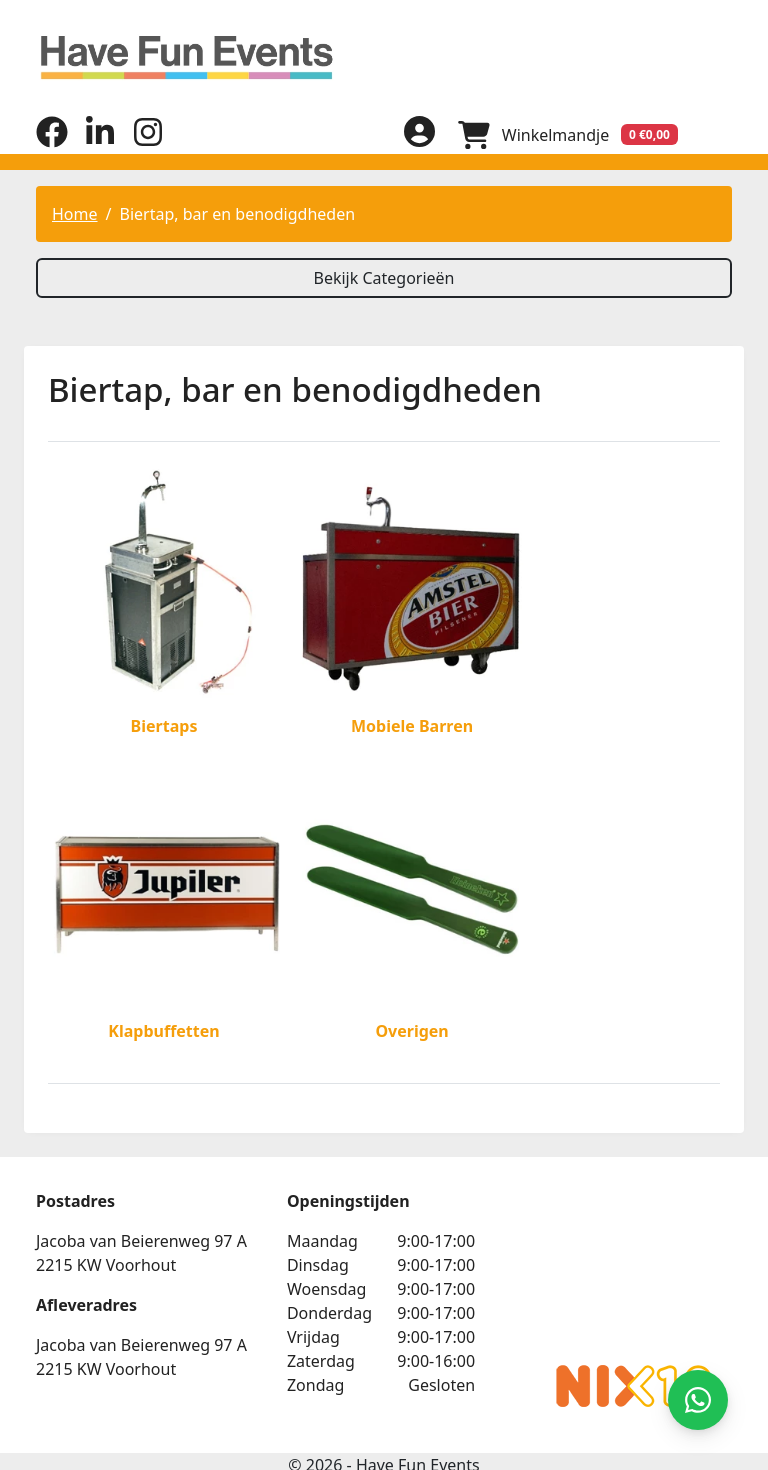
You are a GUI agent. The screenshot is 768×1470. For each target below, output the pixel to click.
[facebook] (52, 141)
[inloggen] (416, 134)
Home (75, 213)
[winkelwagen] (566, 134)
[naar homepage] (384, 57)
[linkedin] (100, 141)
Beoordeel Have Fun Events (616, 1231)
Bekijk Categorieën (383, 277)
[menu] (716, 134)
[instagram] (148, 141)
